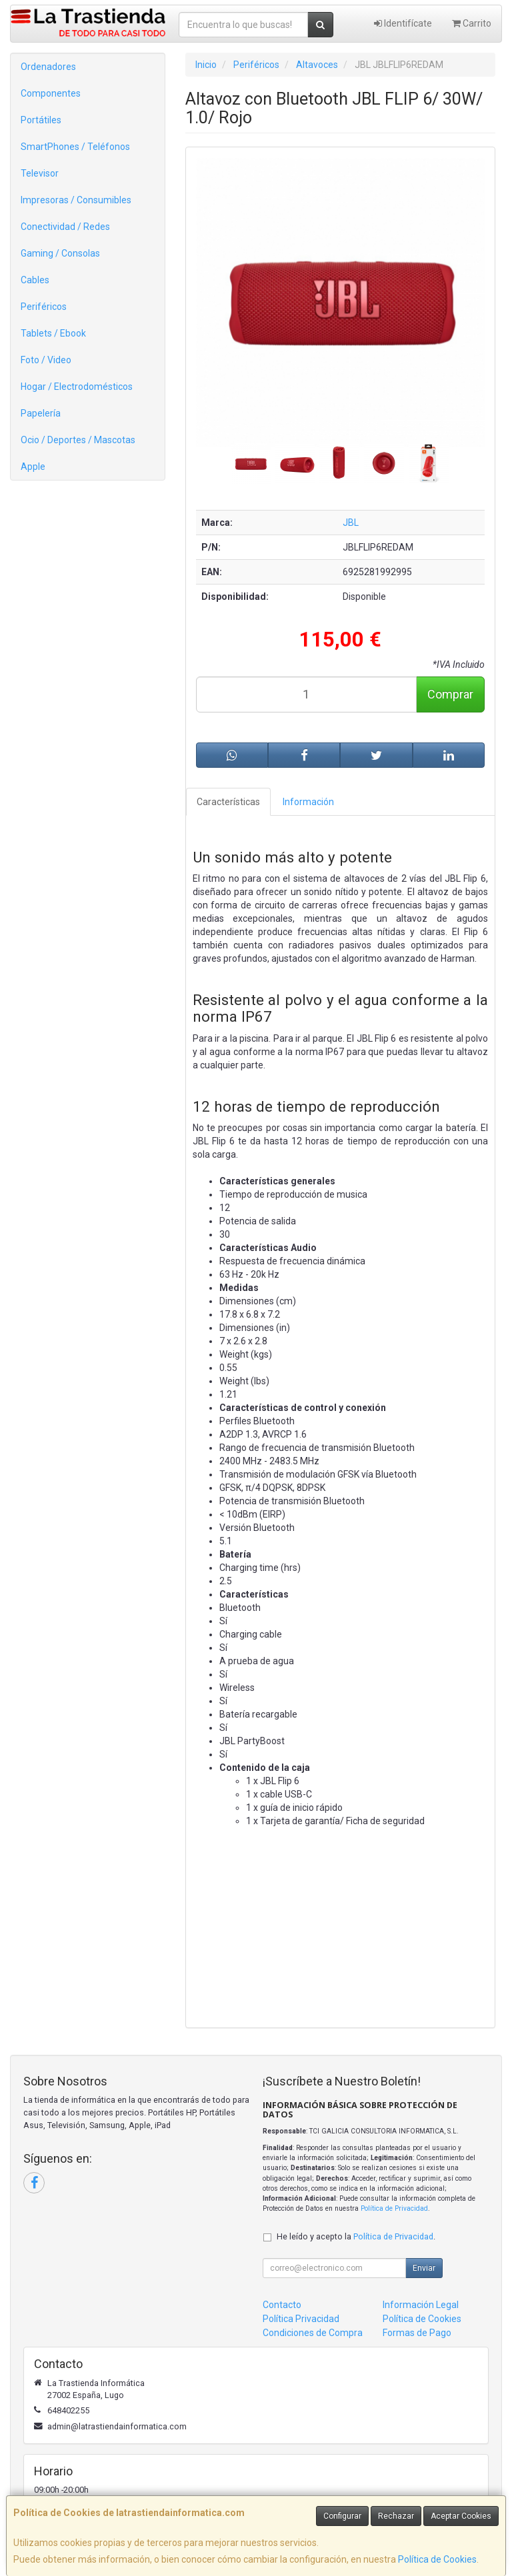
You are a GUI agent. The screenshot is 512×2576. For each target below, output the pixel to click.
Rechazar (396, 2516)
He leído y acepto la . (356, 2236)
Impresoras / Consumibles (76, 200)
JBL (351, 522)
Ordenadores (48, 66)
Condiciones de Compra (313, 2332)
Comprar (450, 694)
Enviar (424, 2268)
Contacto (282, 2304)
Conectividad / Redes (65, 226)
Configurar (342, 2516)
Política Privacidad (301, 2318)
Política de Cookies (437, 2559)
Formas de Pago (417, 2332)
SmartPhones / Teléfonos (75, 146)
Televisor (40, 173)
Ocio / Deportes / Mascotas (78, 440)
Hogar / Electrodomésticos (77, 386)
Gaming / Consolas (60, 253)
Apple (33, 466)
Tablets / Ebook (53, 333)
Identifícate (403, 23)
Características (228, 801)
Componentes (51, 93)
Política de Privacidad (394, 2208)
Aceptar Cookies (461, 2516)
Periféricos (44, 306)
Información (308, 801)
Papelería (41, 413)
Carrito (471, 23)
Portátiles (41, 120)
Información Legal (421, 2304)
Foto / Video (46, 360)
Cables (35, 280)
